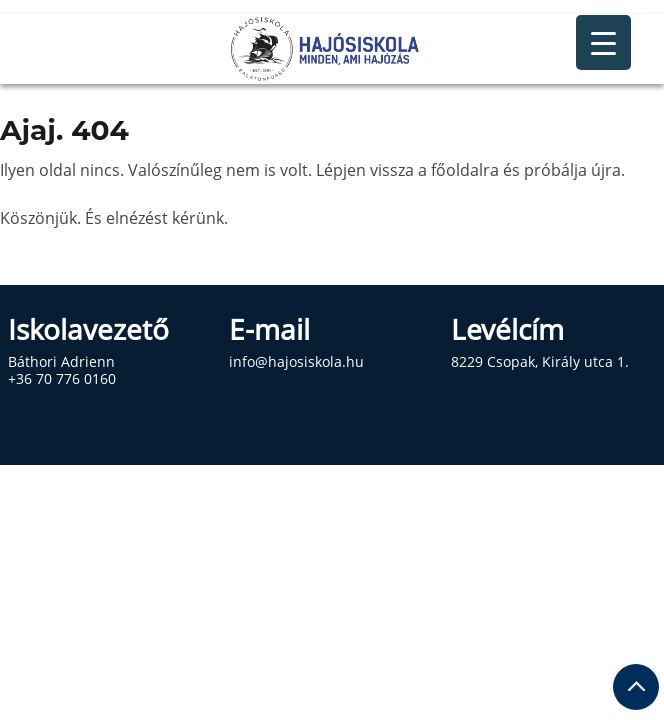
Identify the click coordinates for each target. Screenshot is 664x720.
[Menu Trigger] (603, 42)
